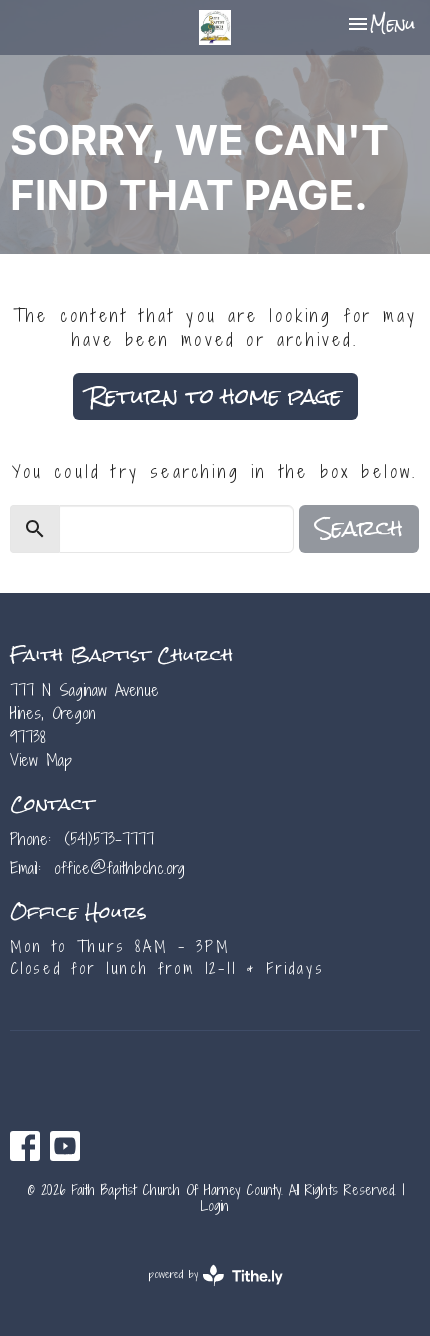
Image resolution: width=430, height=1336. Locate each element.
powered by (215, 1275)
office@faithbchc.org (119, 868)
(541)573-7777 (109, 839)
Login (215, 1206)
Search (359, 528)
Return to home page (215, 396)
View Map (41, 760)
